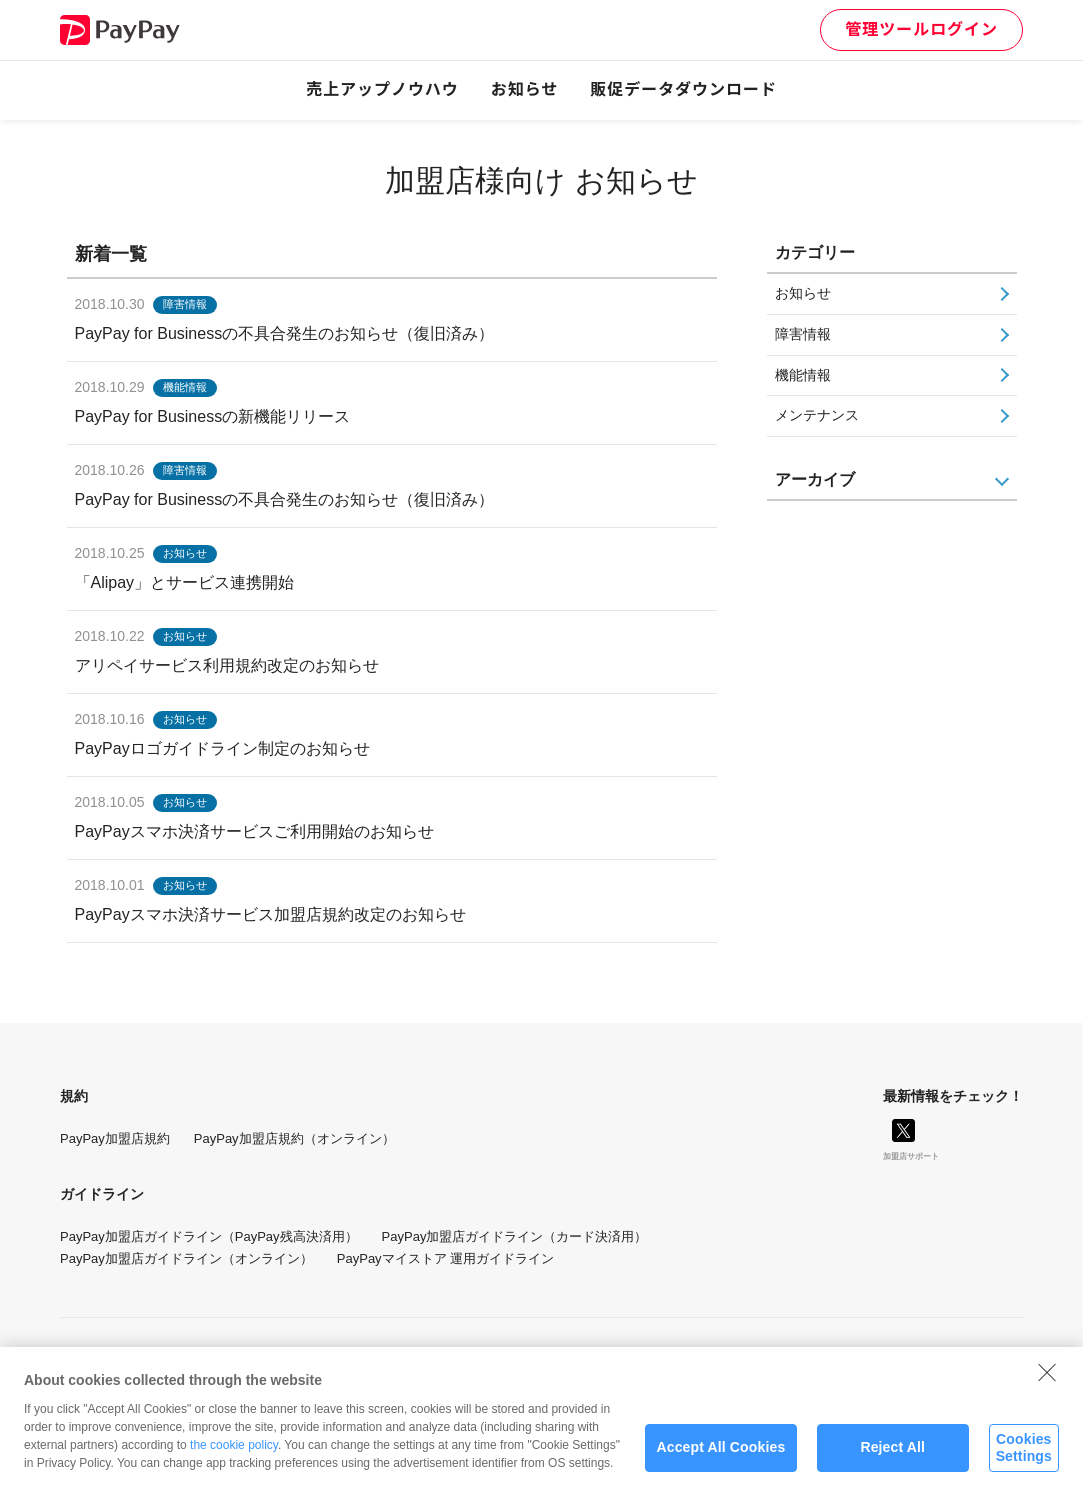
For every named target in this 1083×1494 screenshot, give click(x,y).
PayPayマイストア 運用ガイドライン (445, 1258)
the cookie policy (234, 1453)
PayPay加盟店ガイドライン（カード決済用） (515, 1236)
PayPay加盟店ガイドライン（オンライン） (186, 1258)
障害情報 (803, 334)
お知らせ (525, 89)
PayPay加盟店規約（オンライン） (294, 1138)
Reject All (892, 1456)
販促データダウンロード (683, 89)
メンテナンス (817, 415)
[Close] (1047, 1381)
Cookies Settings (1024, 1456)
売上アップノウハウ (382, 89)
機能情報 (803, 375)
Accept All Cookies (721, 1456)
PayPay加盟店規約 (115, 1138)
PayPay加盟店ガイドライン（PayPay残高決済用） (209, 1236)
